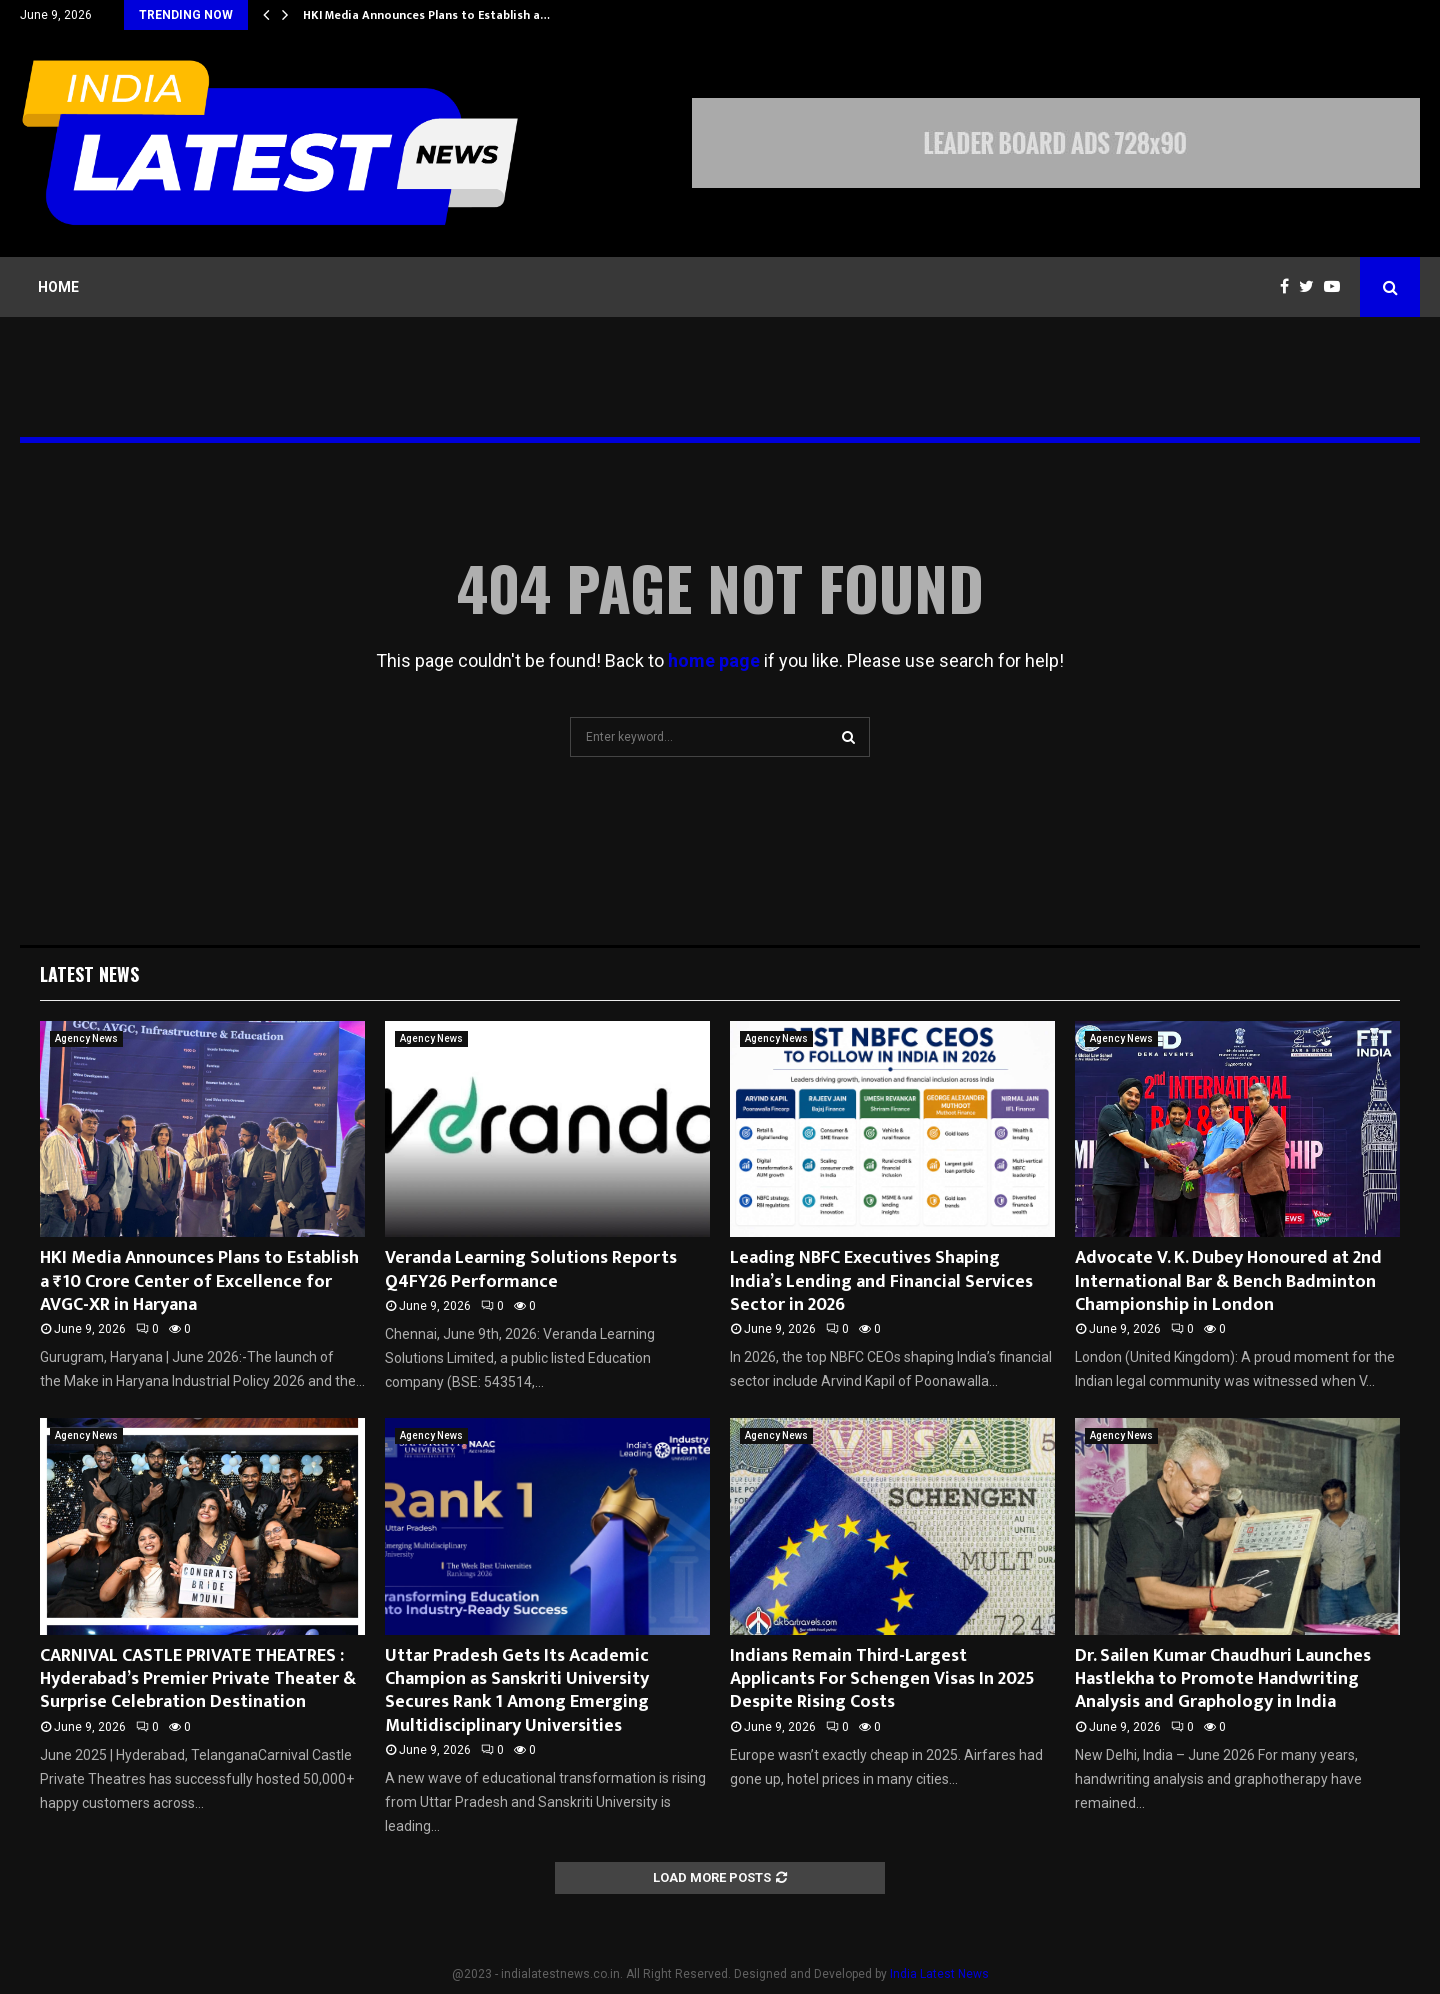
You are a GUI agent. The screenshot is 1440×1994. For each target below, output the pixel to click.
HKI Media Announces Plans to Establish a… (426, 15)
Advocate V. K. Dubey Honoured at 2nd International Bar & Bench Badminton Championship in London (1228, 1281)
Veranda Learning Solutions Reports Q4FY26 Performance (531, 1269)
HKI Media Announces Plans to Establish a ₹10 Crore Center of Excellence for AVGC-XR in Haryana (199, 1281)
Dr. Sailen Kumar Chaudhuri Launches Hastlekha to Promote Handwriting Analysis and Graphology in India (1223, 1679)
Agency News (86, 1038)
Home (58, 287)
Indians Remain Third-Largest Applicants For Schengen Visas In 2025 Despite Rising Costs (882, 1679)
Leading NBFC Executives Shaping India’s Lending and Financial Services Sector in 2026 (881, 1281)
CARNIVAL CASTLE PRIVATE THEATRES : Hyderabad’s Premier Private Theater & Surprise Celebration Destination (198, 1679)
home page (714, 660)
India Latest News (939, 1974)
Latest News (89, 974)
